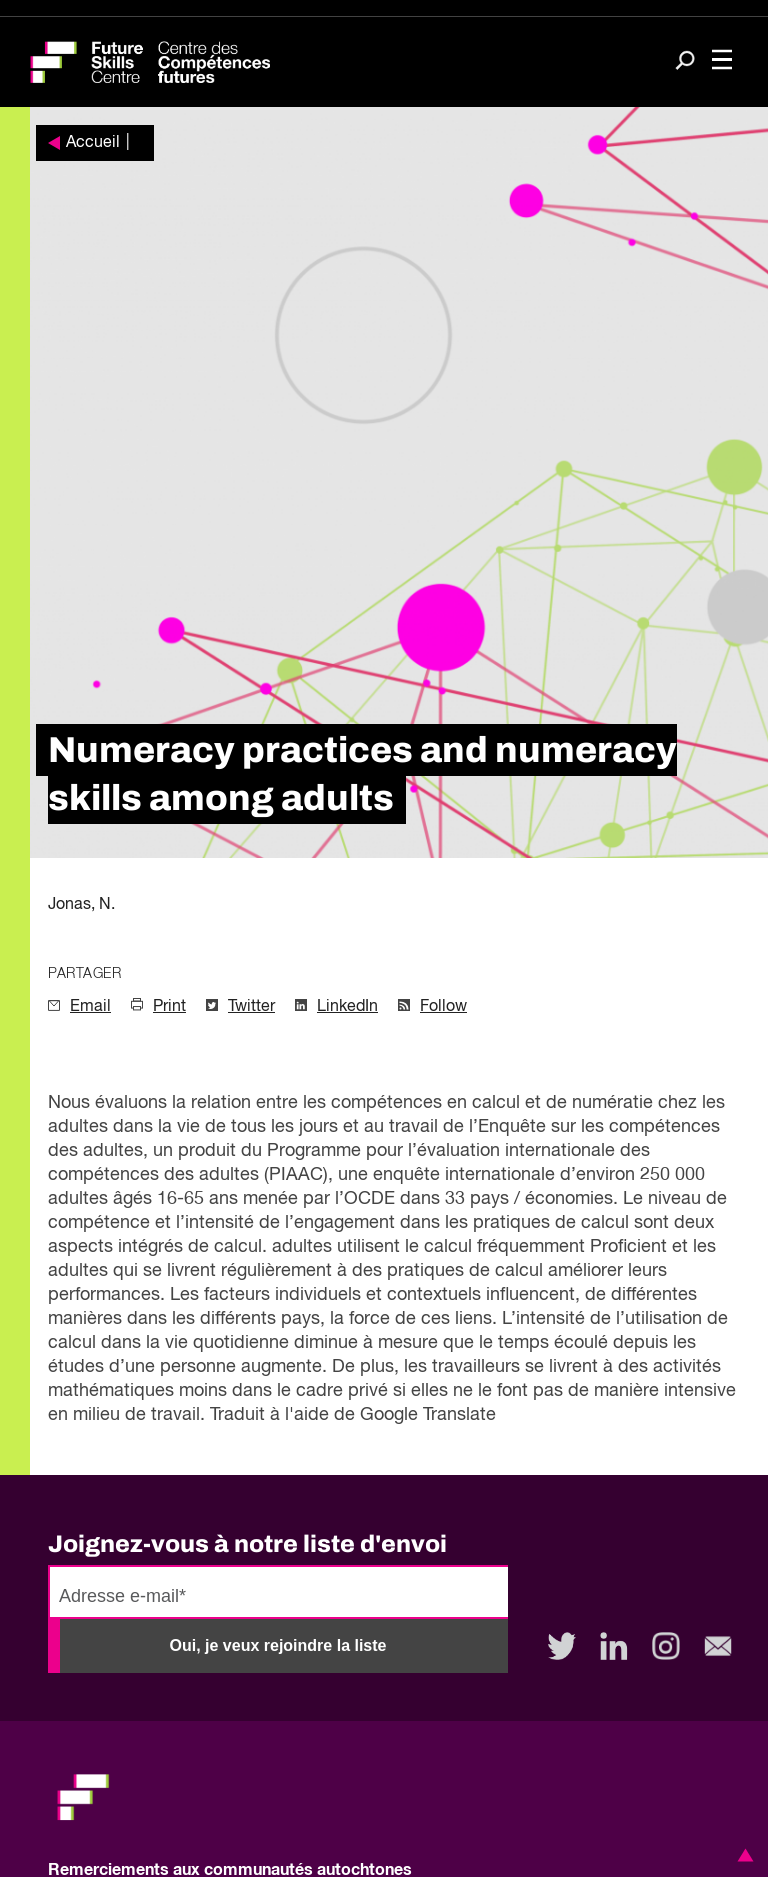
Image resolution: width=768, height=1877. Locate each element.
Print (169, 1007)
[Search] (685, 62)
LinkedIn (347, 1007)
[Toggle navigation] (722, 62)
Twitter (251, 1007)
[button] (742, 1855)
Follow (443, 1007)
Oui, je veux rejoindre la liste (278, 1645)
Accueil (93, 143)
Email (90, 1007)
